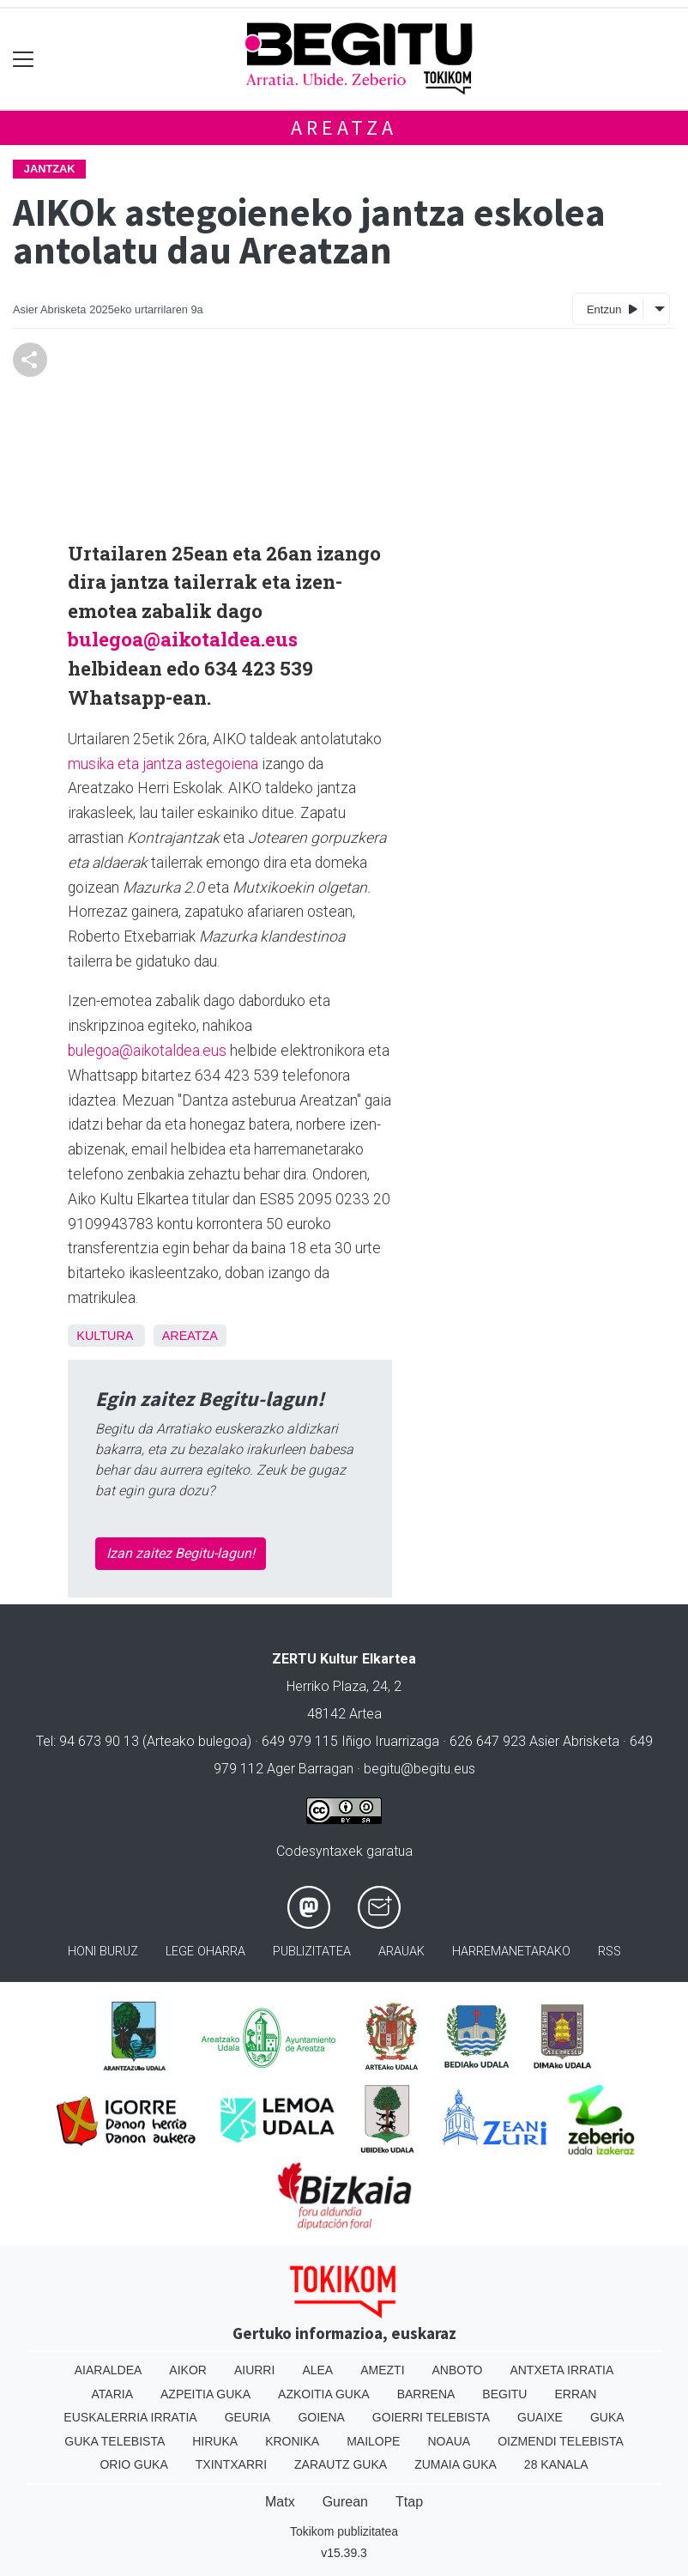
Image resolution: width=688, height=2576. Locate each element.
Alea (317, 2370)
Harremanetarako (511, 1951)
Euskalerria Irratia (129, 2417)
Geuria (248, 2417)
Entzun (612, 308)
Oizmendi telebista (561, 2441)
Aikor (188, 2370)
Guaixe (540, 2417)
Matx (280, 2501)
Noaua (448, 2441)
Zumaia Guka (455, 2464)
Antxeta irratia (561, 2370)
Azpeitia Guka (205, 2394)
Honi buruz (103, 1951)
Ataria (113, 2394)
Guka (607, 2417)
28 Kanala (556, 2464)
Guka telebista (114, 2441)
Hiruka (215, 2441)
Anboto (457, 2370)
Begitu (504, 2394)
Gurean (345, 2501)
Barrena (426, 2394)
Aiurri (254, 2370)
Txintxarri (231, 2464)
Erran (575, 2394)
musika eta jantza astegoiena (163, 764)
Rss (609, 1951)
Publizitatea (312, 1951)
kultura (104, 1336)
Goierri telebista (431, 2417)
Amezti (382, 2370)
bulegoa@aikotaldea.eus (183, 639)
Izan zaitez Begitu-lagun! (180, 1553)
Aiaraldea (108, 2370)
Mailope (373, 2441)
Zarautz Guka (340, 2464)
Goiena (321, 2417)
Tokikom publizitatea (344, 2531)
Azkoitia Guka (324, 2394)
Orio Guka (133, 2464)
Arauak (401, 1951)
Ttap (409, 2501)
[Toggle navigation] (23, 59)
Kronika (292, 2441)
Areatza (344, 127)
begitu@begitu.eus (419, 1769)
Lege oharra (205, 1951)
